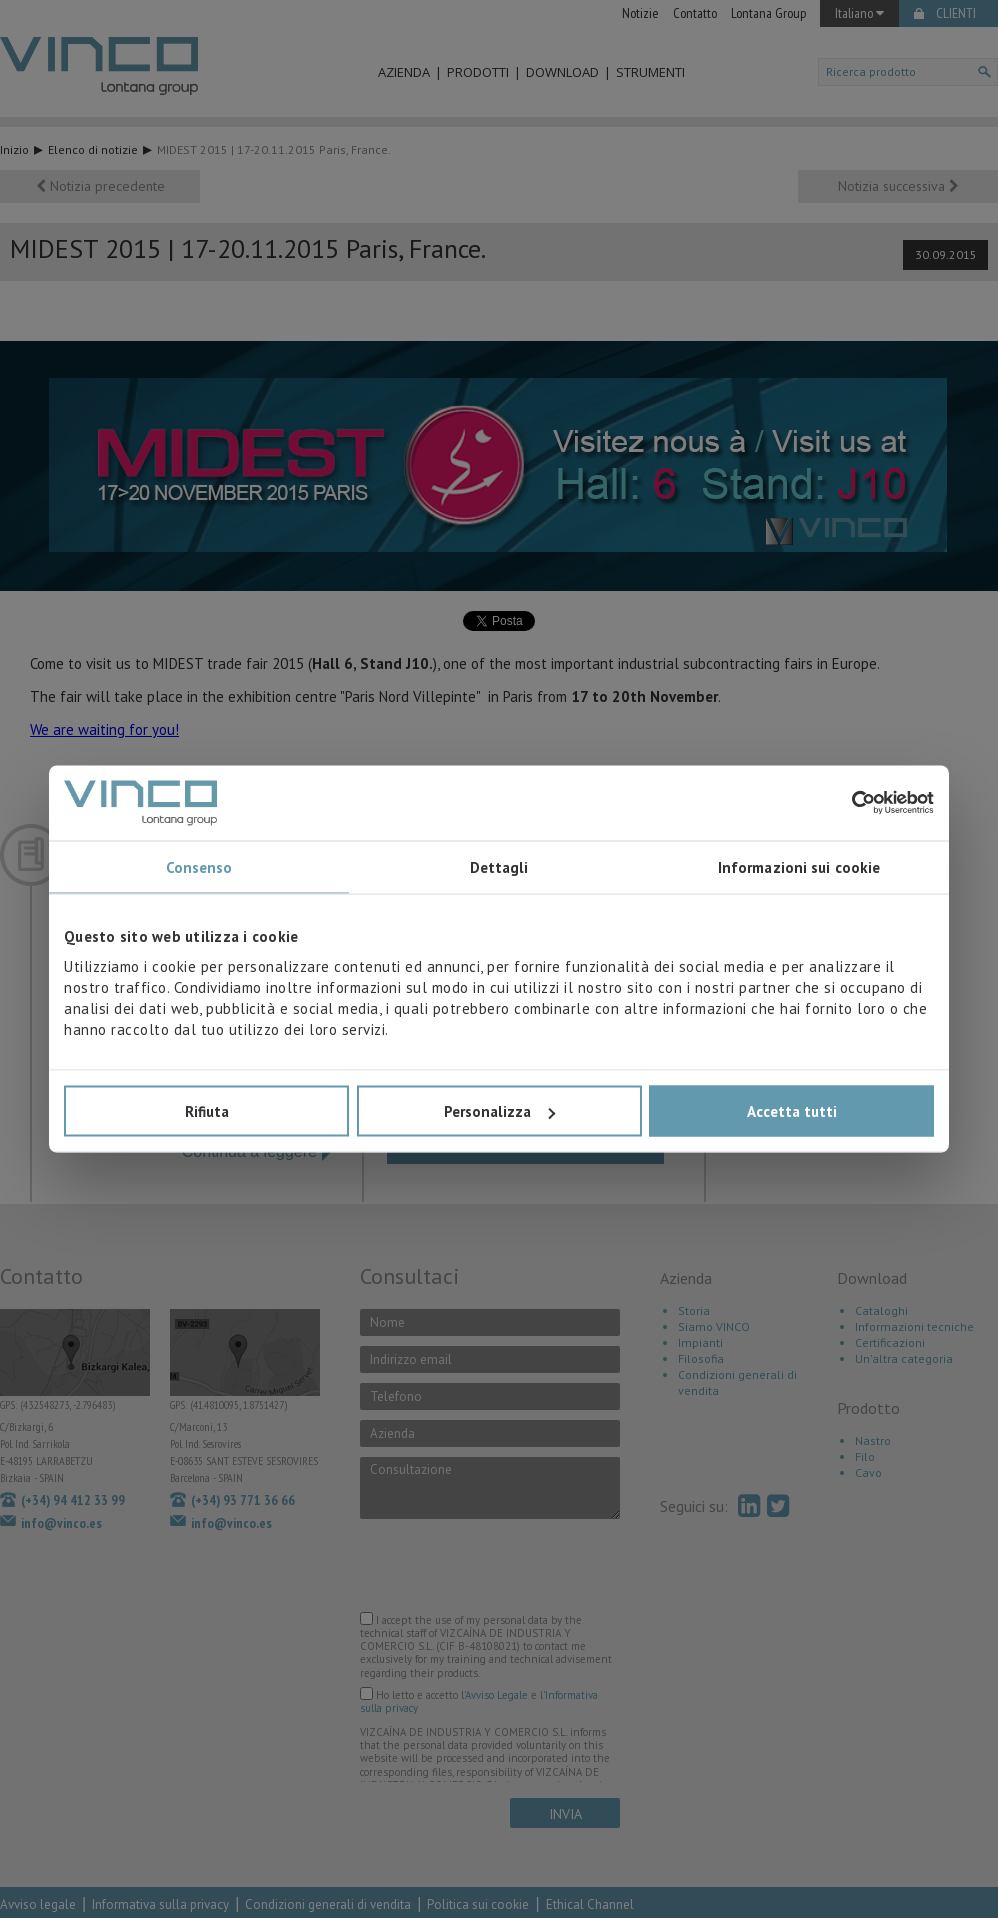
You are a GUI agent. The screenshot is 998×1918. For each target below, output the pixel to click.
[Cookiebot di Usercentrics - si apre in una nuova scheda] (846, 803)
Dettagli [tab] (499, 866)
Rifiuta (207, 1111)
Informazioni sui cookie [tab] (799, 866)
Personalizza (499, 1111)
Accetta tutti (792, 1111)
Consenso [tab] (199, 866)
